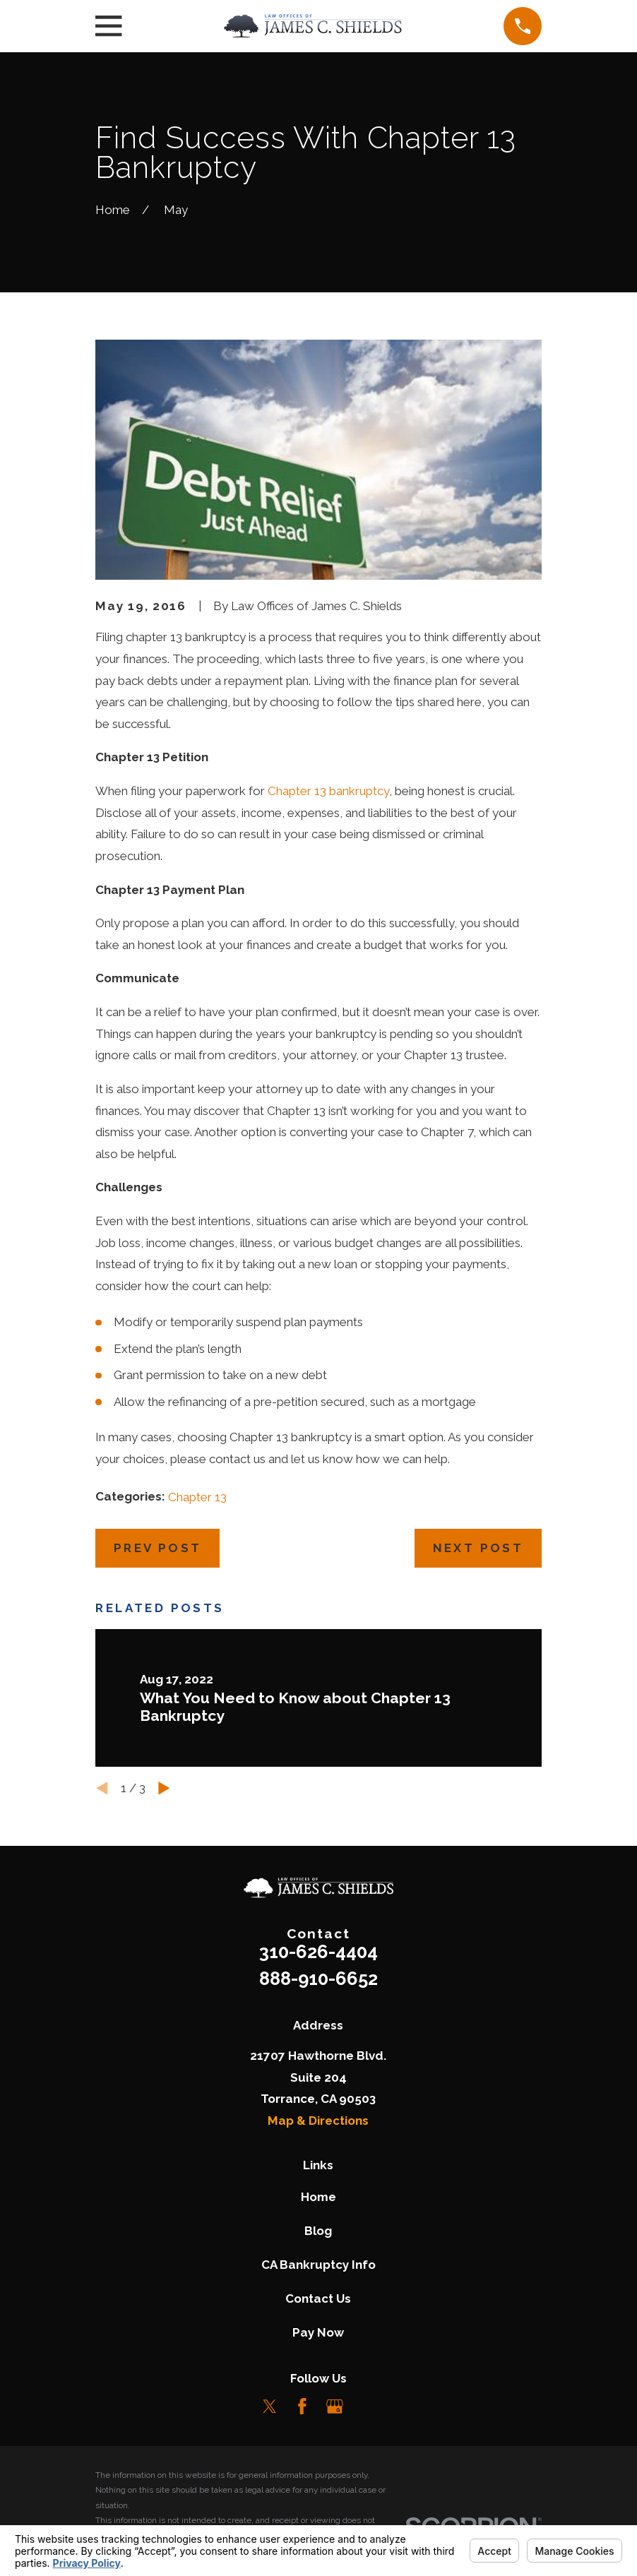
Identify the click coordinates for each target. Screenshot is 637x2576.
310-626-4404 (318, 1951)
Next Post (478, 1548)
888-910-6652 (318, 1978)
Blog (318, 2231)
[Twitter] (269, 2406)
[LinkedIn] (367, 2406)
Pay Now (318, 2332)
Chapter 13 (197, 1497)
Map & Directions (318, 2120)
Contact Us (318, 2298)
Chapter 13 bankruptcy (328, 791)
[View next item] (164, 1788)
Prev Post (158, 1548)
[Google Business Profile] (334, 2406)
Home (318, 2197)
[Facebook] (302, 2406)
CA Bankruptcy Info (318, 2265)
